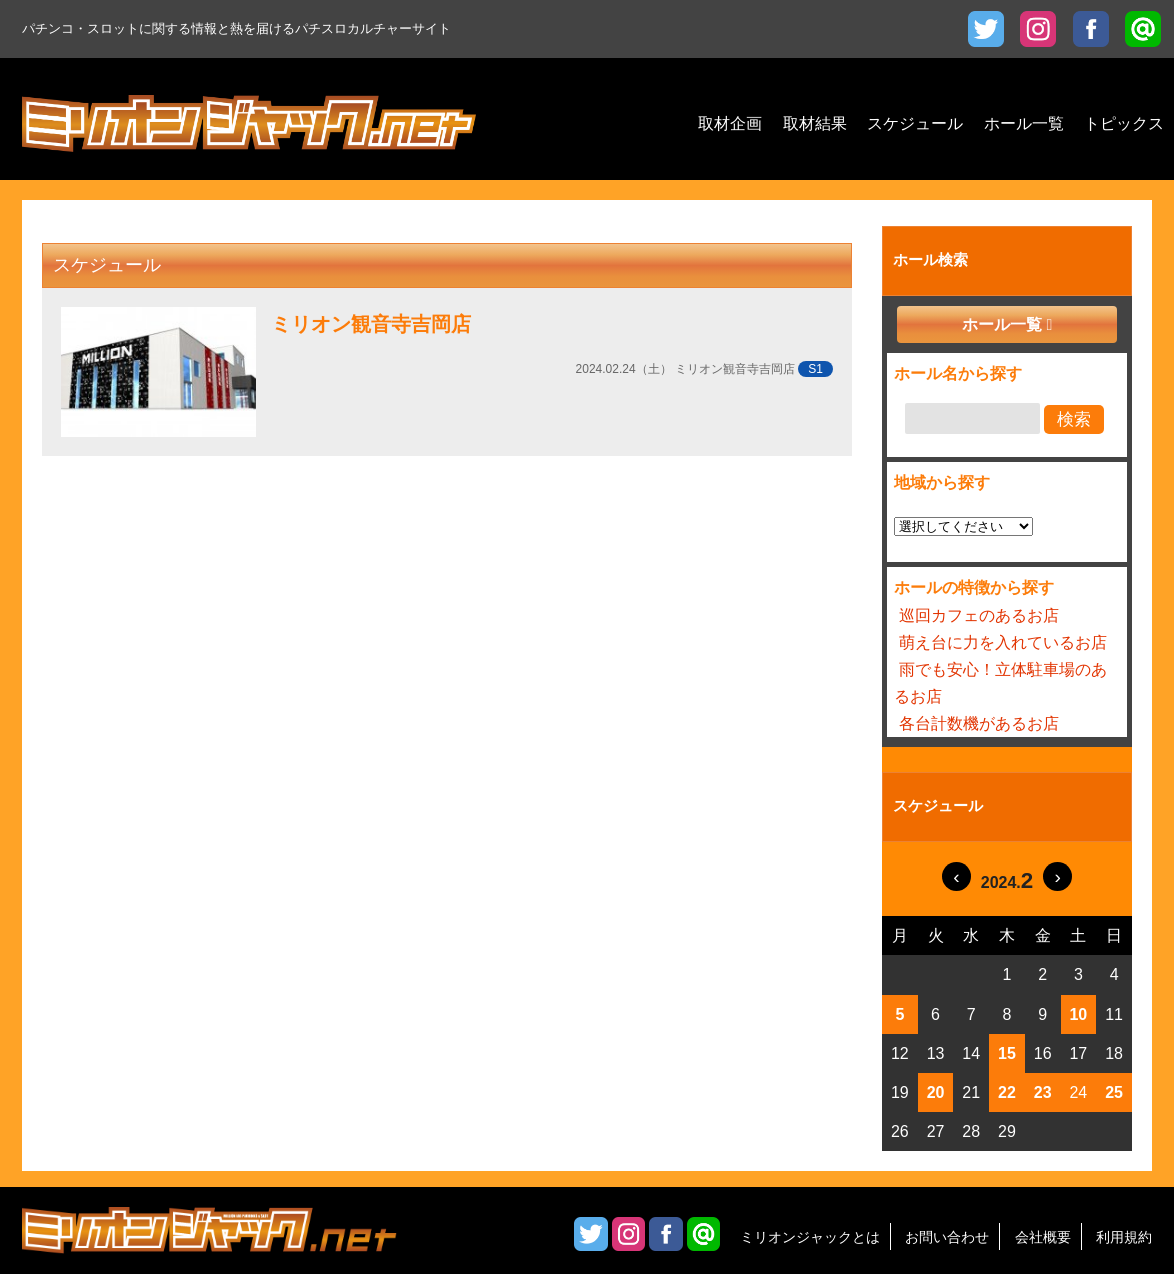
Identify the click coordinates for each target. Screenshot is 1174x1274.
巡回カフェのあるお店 (979, 615)
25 (1114, 1092)
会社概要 (1043, 1237)
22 (1007, 1092)
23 (1043, 1092)
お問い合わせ (947, 1237)
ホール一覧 (1002, 324)
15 (1007, 1053)
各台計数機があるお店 (979, 723)
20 (936, 1092)
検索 (1074, 419)
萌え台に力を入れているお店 (1003, 642)
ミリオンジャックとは (810, 1237)
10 (1078, 1014)
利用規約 (1124, 1237)
